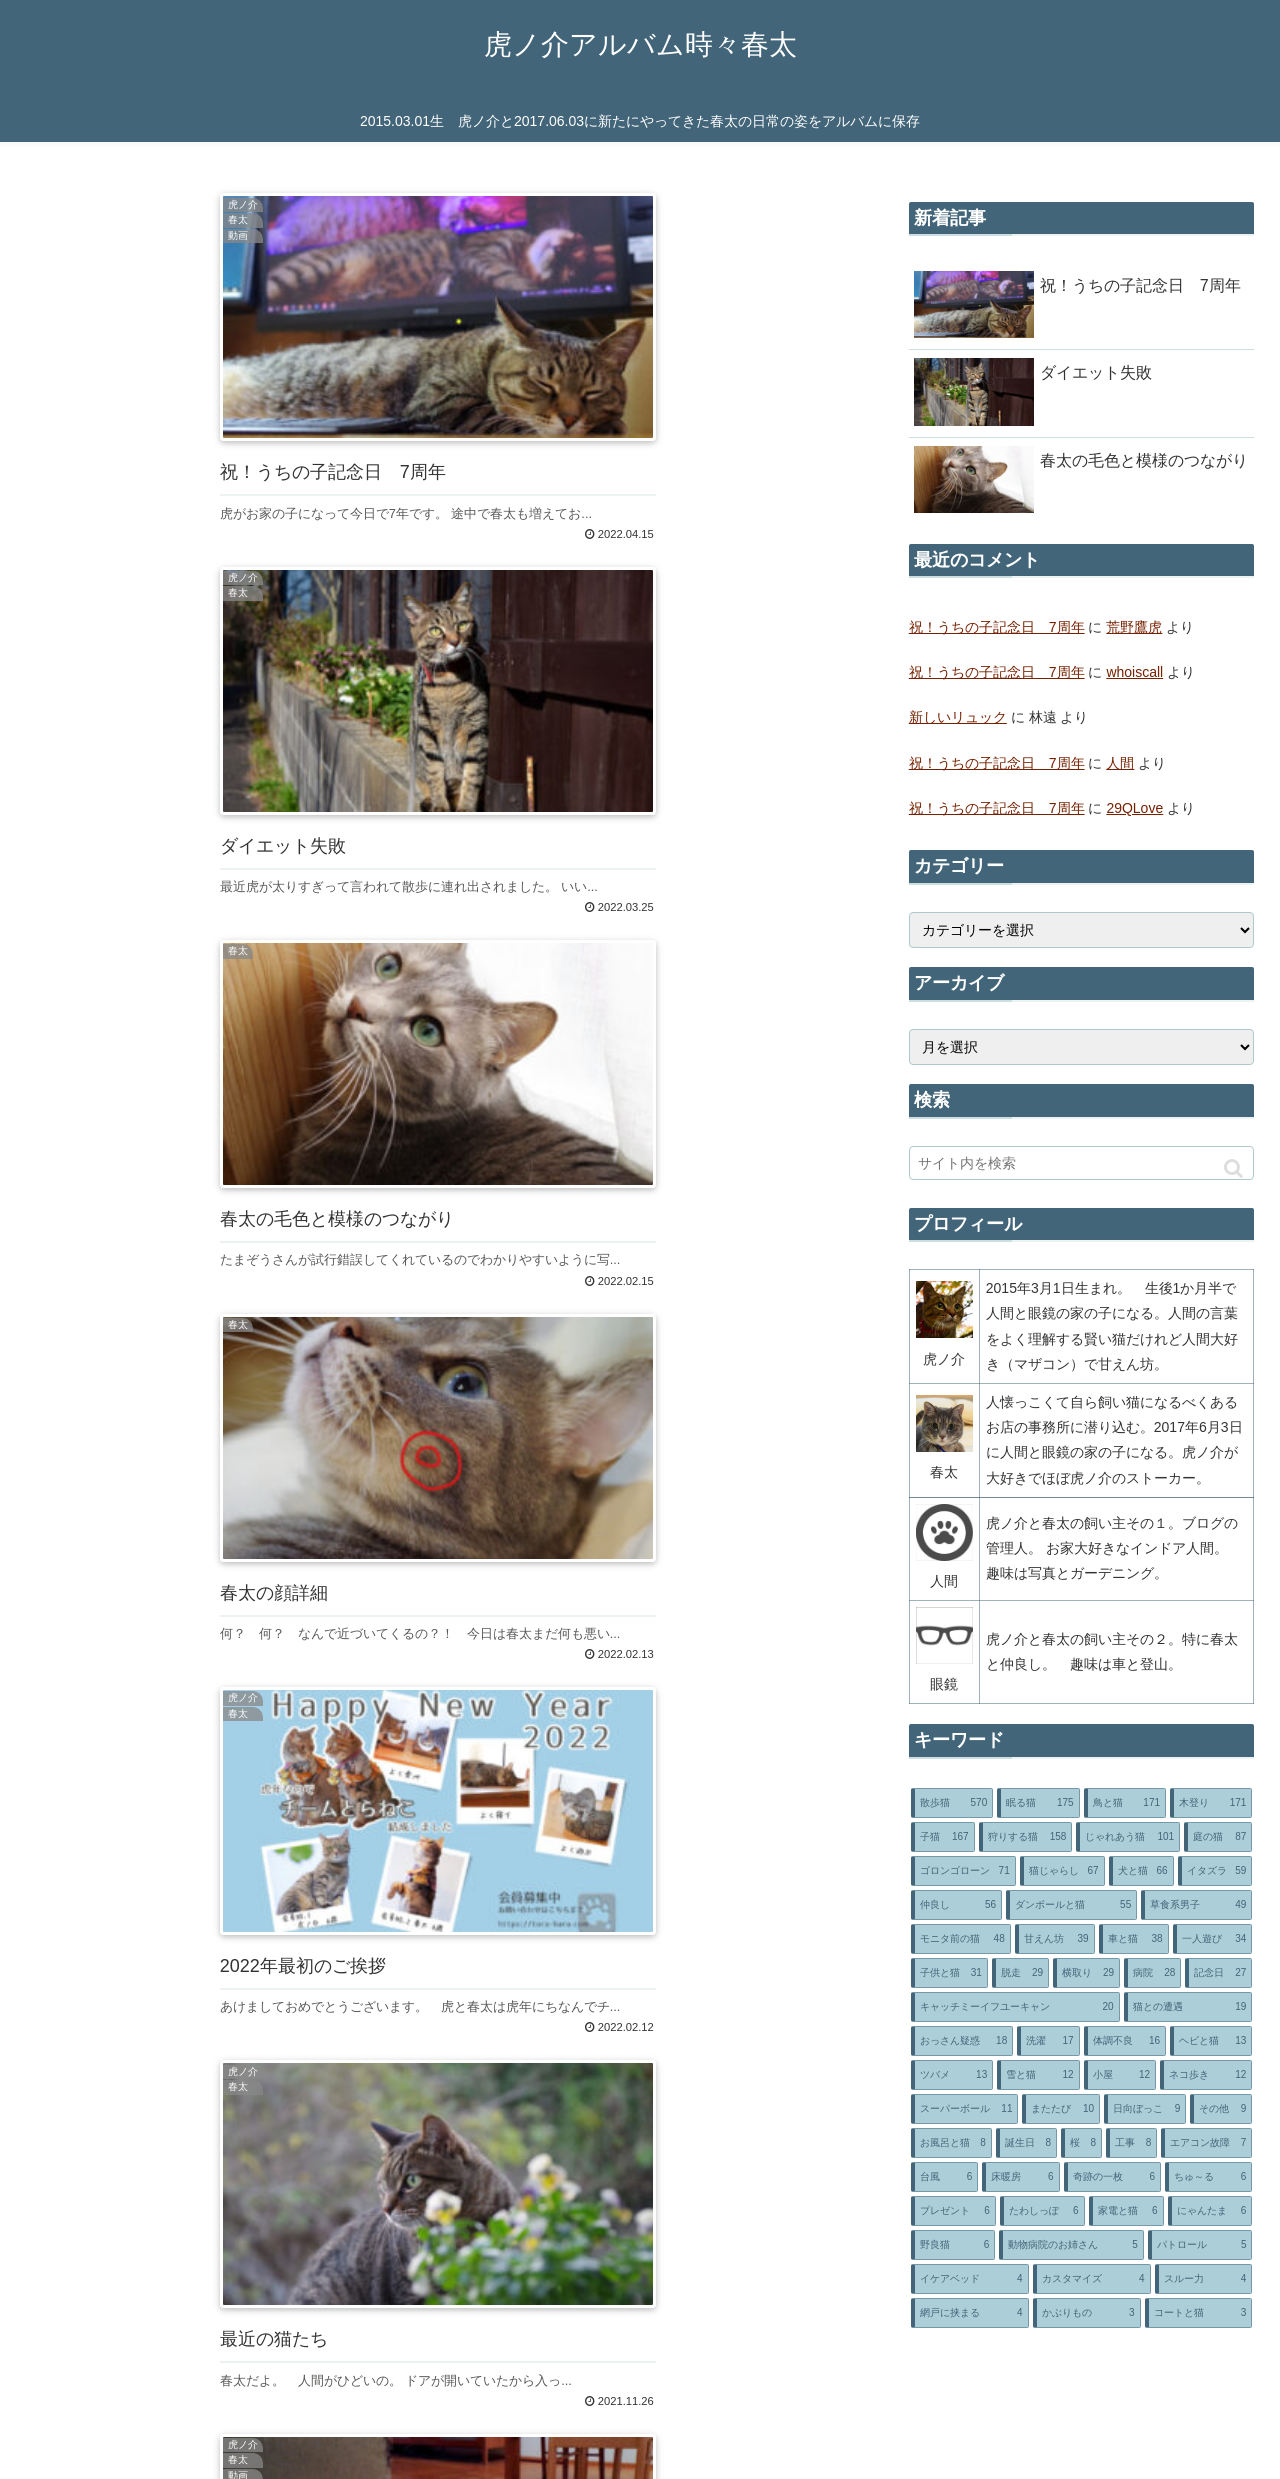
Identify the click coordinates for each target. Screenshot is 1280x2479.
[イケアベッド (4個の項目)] (970, 2279)
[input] (1082, 1163)
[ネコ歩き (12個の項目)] (1206, 2075)
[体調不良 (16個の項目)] (1125, 2041)
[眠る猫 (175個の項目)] (1038, 1803)
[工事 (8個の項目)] (1131, 2143)
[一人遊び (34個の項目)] (1213, 1939)
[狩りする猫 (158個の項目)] (1026, 1837)
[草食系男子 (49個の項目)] (1196, 1905)
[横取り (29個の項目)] (1086, 1973)
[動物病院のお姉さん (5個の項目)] (1071, 2245)
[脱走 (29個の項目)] (1020, 1973)
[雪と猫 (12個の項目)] (1038, 2075)
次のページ (437, 1857)
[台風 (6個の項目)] (944, 2177)
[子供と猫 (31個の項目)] (949, 1973)
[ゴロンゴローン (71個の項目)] (963, 1871)
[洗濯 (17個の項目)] (1048, 2041)
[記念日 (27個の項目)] (1218, 1973)
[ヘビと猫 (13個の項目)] (1211, 2041)
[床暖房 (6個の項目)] (1020, 2177)
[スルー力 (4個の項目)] (1204, 2279)
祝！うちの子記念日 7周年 (997, 627)
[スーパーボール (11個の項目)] (965, 2109)
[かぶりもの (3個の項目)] (1087, 2313)
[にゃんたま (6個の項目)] (1210, 2211)
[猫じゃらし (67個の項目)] (1062, 1871)
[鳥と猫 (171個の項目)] (1125, 1803)
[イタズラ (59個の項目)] (1215, 1871)
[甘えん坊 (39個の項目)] (1055, 1939)
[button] (1233, 1168)
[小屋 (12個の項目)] (1120, 2075)
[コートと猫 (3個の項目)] (1199, 2313)
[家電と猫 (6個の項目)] (1126, 2211)
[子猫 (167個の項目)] (943, 1837)
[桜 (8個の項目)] (1081, 2143)
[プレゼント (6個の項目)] (953, 2211)
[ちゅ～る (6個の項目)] (1208, 2177)
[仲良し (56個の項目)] (956, 1905)
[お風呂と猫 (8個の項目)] (951, 2143)
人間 (1120, 763)
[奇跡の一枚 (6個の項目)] (1112, 2177)
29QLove (1134, 808)
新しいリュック (958, 717)
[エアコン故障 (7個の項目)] (1206, 2143)
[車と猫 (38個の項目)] (1134, 1939)
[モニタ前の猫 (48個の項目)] (961, 1939)
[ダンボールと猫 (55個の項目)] (1071, 1905)
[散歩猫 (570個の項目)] (952, 1803)
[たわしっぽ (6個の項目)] (1042, 2211)
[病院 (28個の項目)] (1152, 1973)
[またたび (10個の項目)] (1061, 2109)
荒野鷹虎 (1134, 627)
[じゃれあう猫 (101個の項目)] (1128, 1837)
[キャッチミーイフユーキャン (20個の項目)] (1015, 2007)
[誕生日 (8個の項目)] (1026, 2143)
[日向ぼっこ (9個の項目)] (1145, 2109)
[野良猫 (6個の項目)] (953, 2245)
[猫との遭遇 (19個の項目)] (1188, 2007)
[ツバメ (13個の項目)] (952, 2075)
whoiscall (1134, 672)
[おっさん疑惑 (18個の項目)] (962, 2041)
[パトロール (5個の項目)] (1200, 2245)
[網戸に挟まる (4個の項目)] (970, 2313)
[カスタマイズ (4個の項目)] (1092, 2279)
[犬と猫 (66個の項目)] (1141, 1871)
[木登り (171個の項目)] (1211, 1803)
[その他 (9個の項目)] (1221, 2109)
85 (495, 1917)
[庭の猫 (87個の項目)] (1218, 1837)
